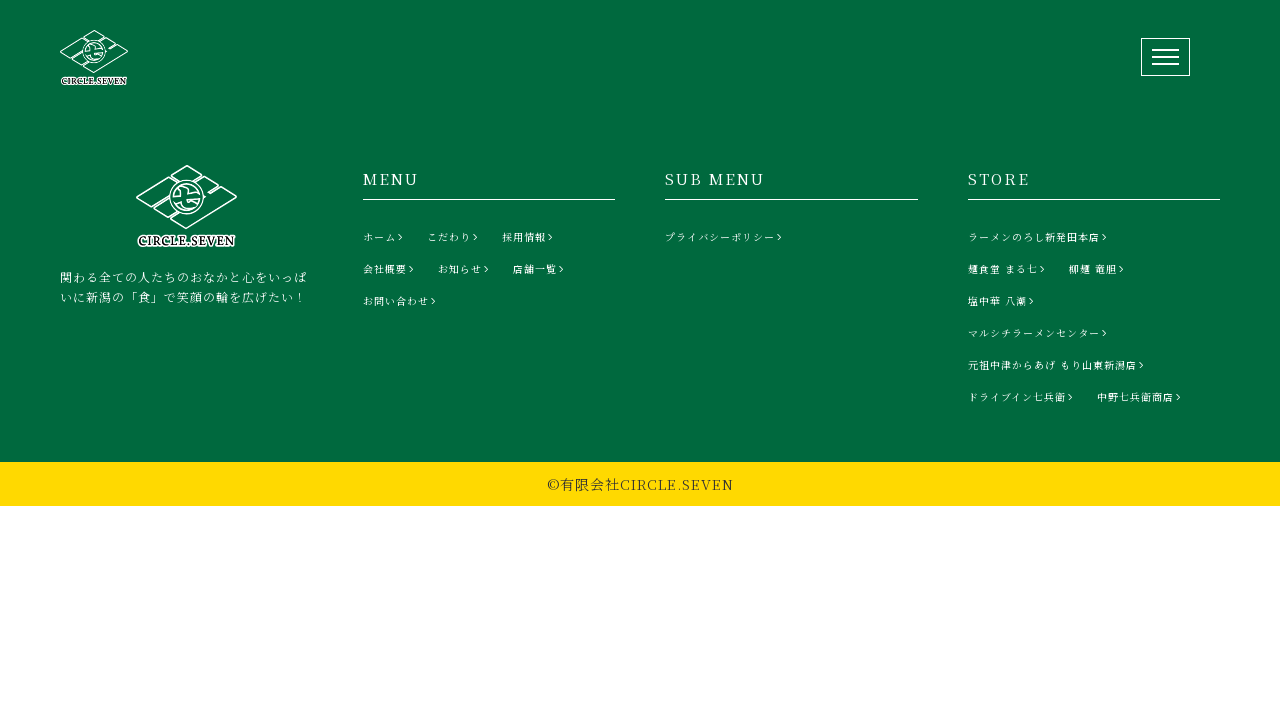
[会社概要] (390, 269)
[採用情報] (529, 237)
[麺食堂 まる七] (1008, 269)
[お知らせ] (465, 269)
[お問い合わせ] (401, 301)
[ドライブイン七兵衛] (1022, 397)
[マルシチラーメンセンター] (1039, 333)
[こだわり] (454, 237)
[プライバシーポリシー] (725, 237)
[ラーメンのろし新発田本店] (1039, 237)
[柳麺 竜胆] (1098, 269)
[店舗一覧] (540, 269)
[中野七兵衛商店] (1141, 397)
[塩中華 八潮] (1003, 301)
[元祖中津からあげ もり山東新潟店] (1058, 365)
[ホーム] (385, 237)
